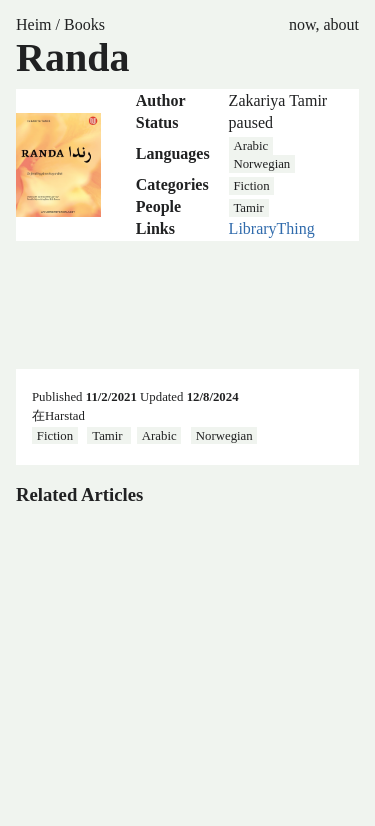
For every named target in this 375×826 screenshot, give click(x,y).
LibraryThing (272, 228)
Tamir (248, 208)
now (302, 24)
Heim (34, 24)
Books (84, 24)
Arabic (250, 146)
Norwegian (261, 164)
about (341, 24)
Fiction (251, 186)
